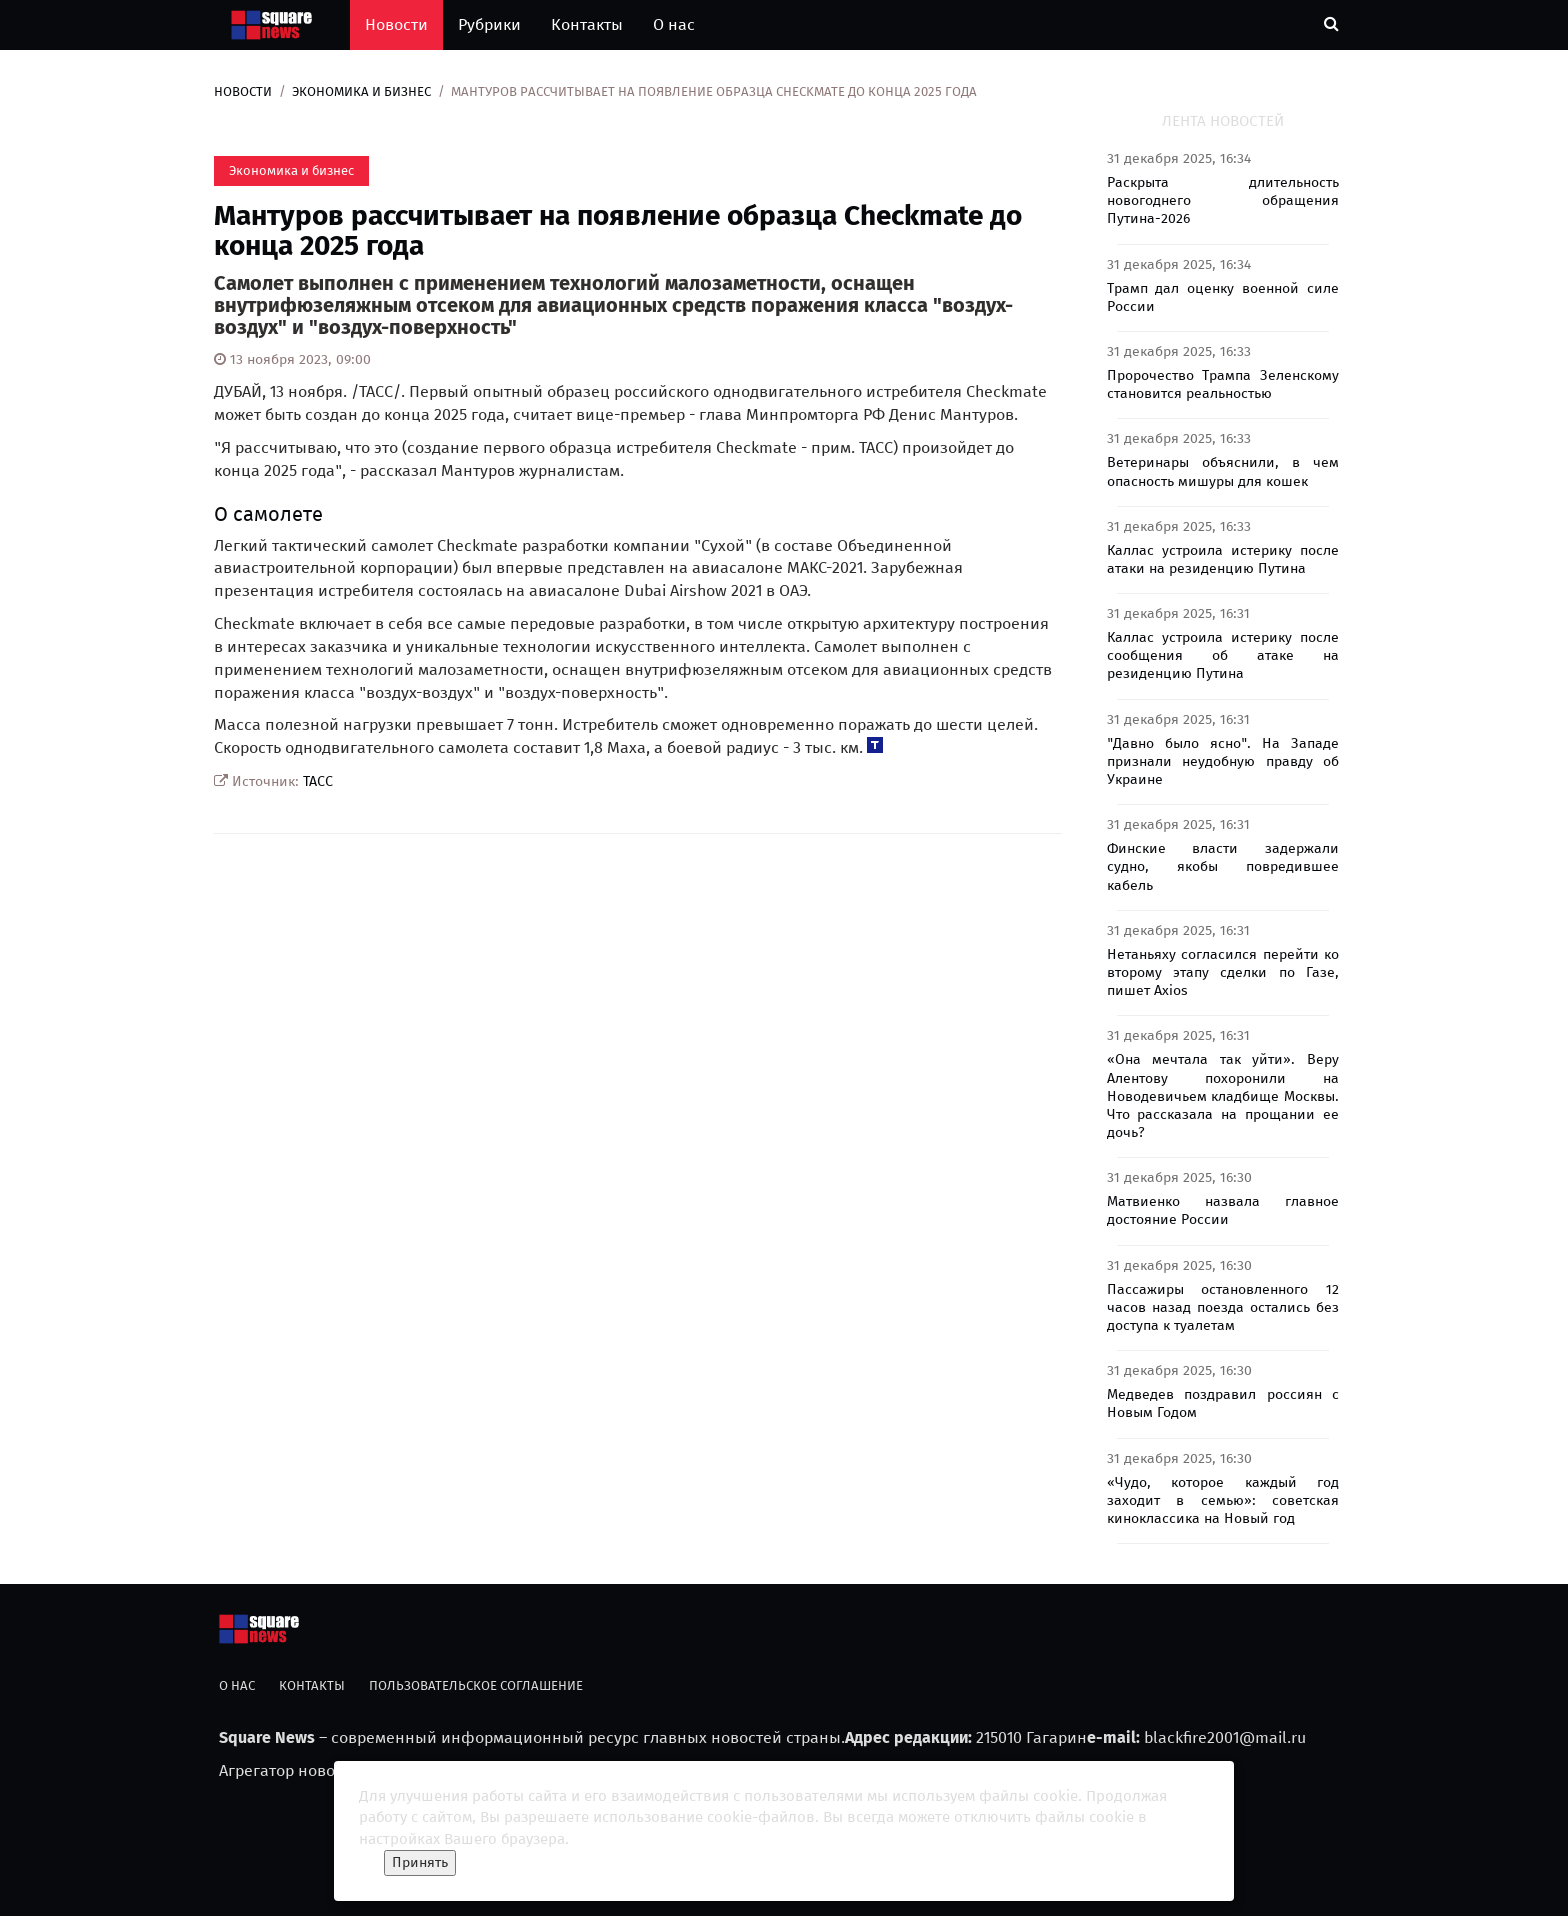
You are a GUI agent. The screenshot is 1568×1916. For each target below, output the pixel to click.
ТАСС (318, 781)
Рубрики (489, 24)
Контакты (587, 24)
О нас (674, 24)
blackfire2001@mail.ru (1225, 1737)
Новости (396, 24)
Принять (420, 1862)
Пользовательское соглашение (476, 1685)
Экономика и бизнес (361, 91)
